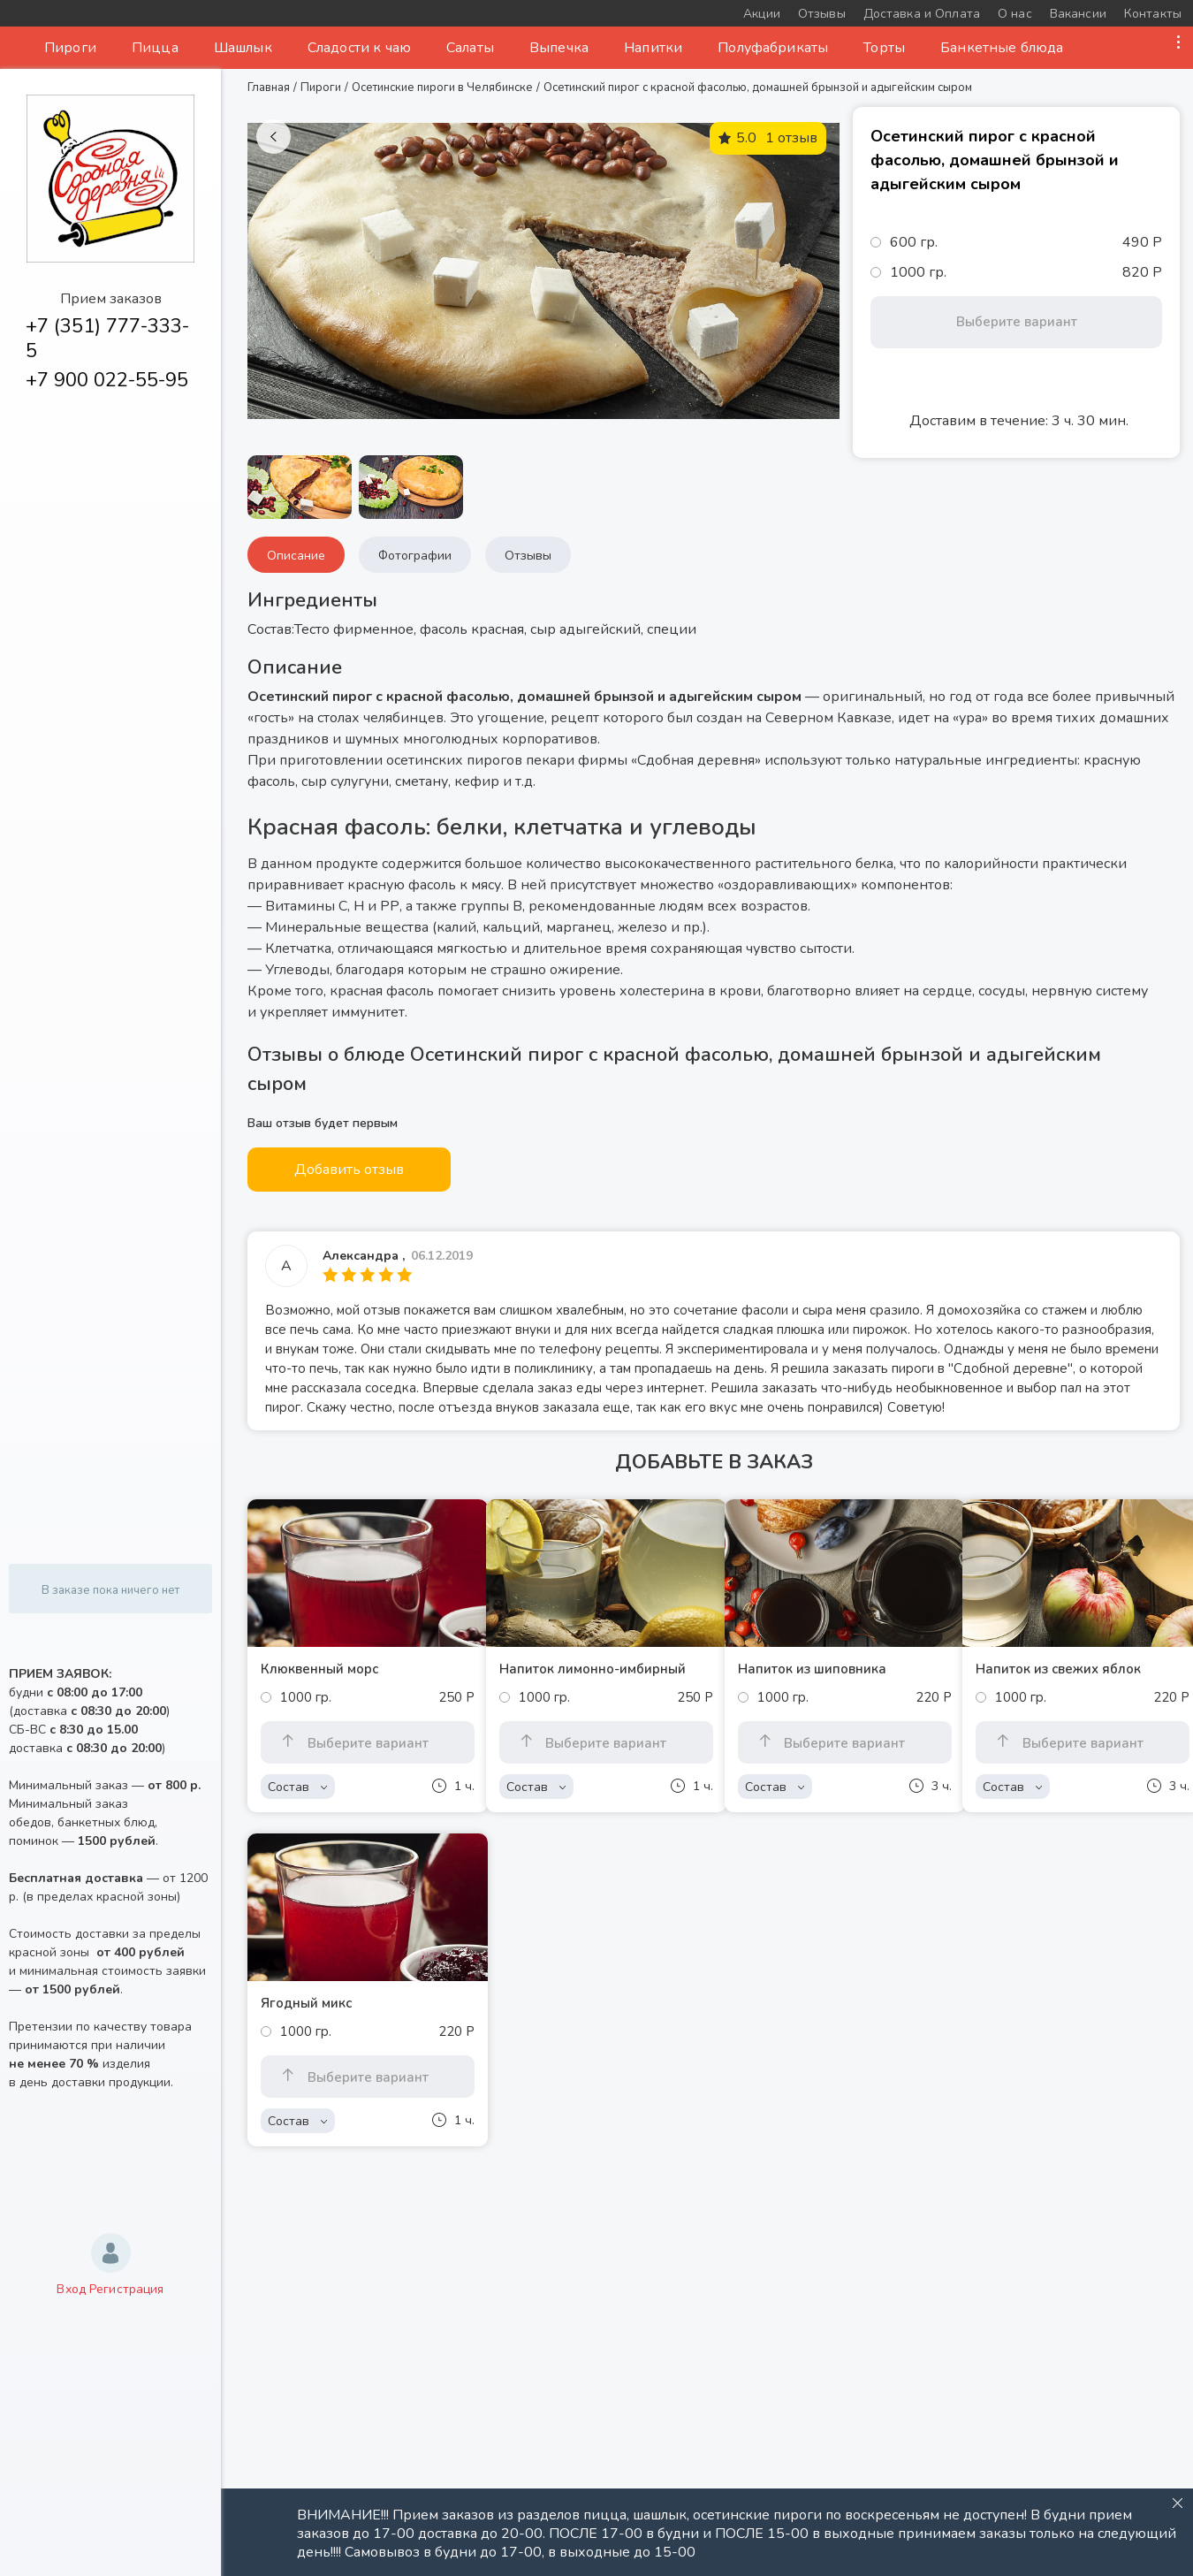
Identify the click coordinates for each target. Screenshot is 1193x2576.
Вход (71, 2289)
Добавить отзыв (349, 1169)
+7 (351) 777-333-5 (107, 338)
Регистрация (126, 2289)
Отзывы (528, 555)
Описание (296, 555)
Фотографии (415, 555)
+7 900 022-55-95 (107, 380)
